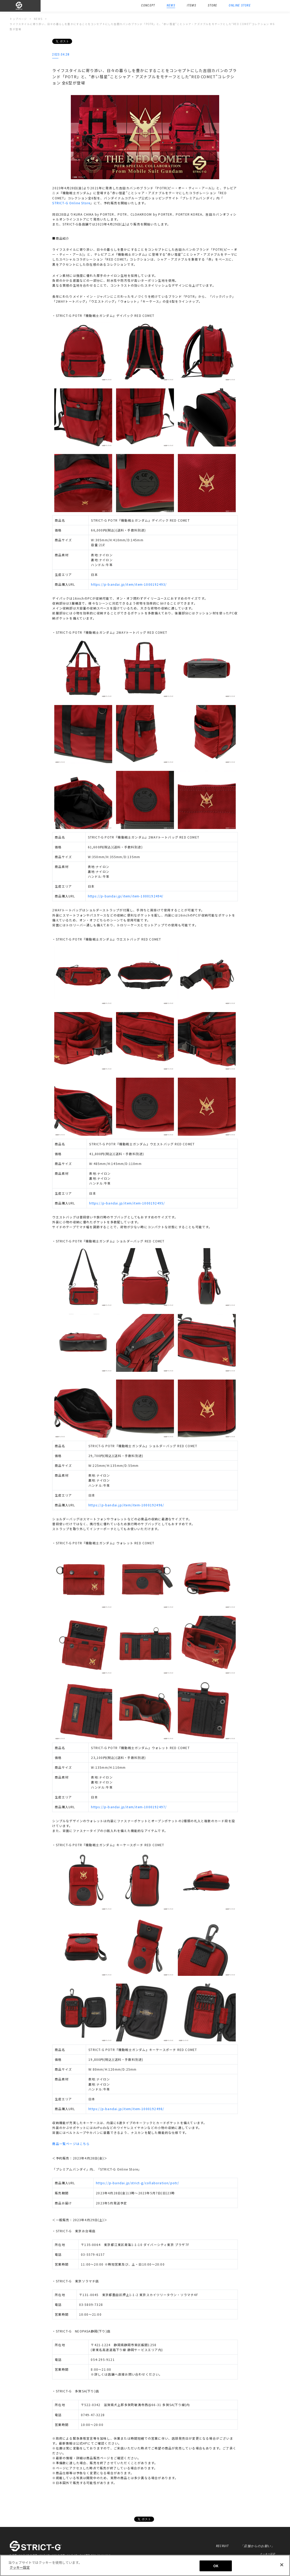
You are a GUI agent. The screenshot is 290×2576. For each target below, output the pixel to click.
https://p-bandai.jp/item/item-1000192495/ (127, 1203)
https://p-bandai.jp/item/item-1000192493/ (129, 584)
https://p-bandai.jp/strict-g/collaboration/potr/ (137, 2183)
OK (215, 2565)
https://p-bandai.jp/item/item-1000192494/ (126, 896)
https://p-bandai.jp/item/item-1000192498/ (126, 2109)
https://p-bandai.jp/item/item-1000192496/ (126, 1505)
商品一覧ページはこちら (71, 2143)
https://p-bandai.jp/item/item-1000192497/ (129, 1807)
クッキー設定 (267, 2553)
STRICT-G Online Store (71, 203)
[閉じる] (281, 2564)
